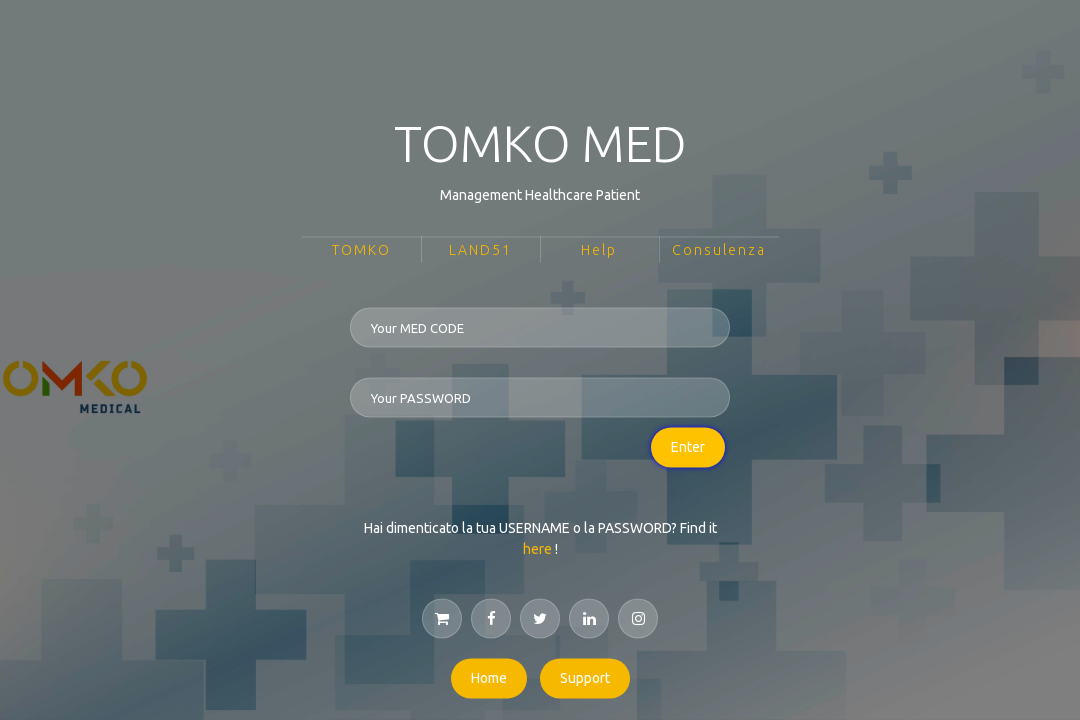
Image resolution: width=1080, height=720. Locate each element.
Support (585, 678)
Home (489, 678)
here (537, 549)
